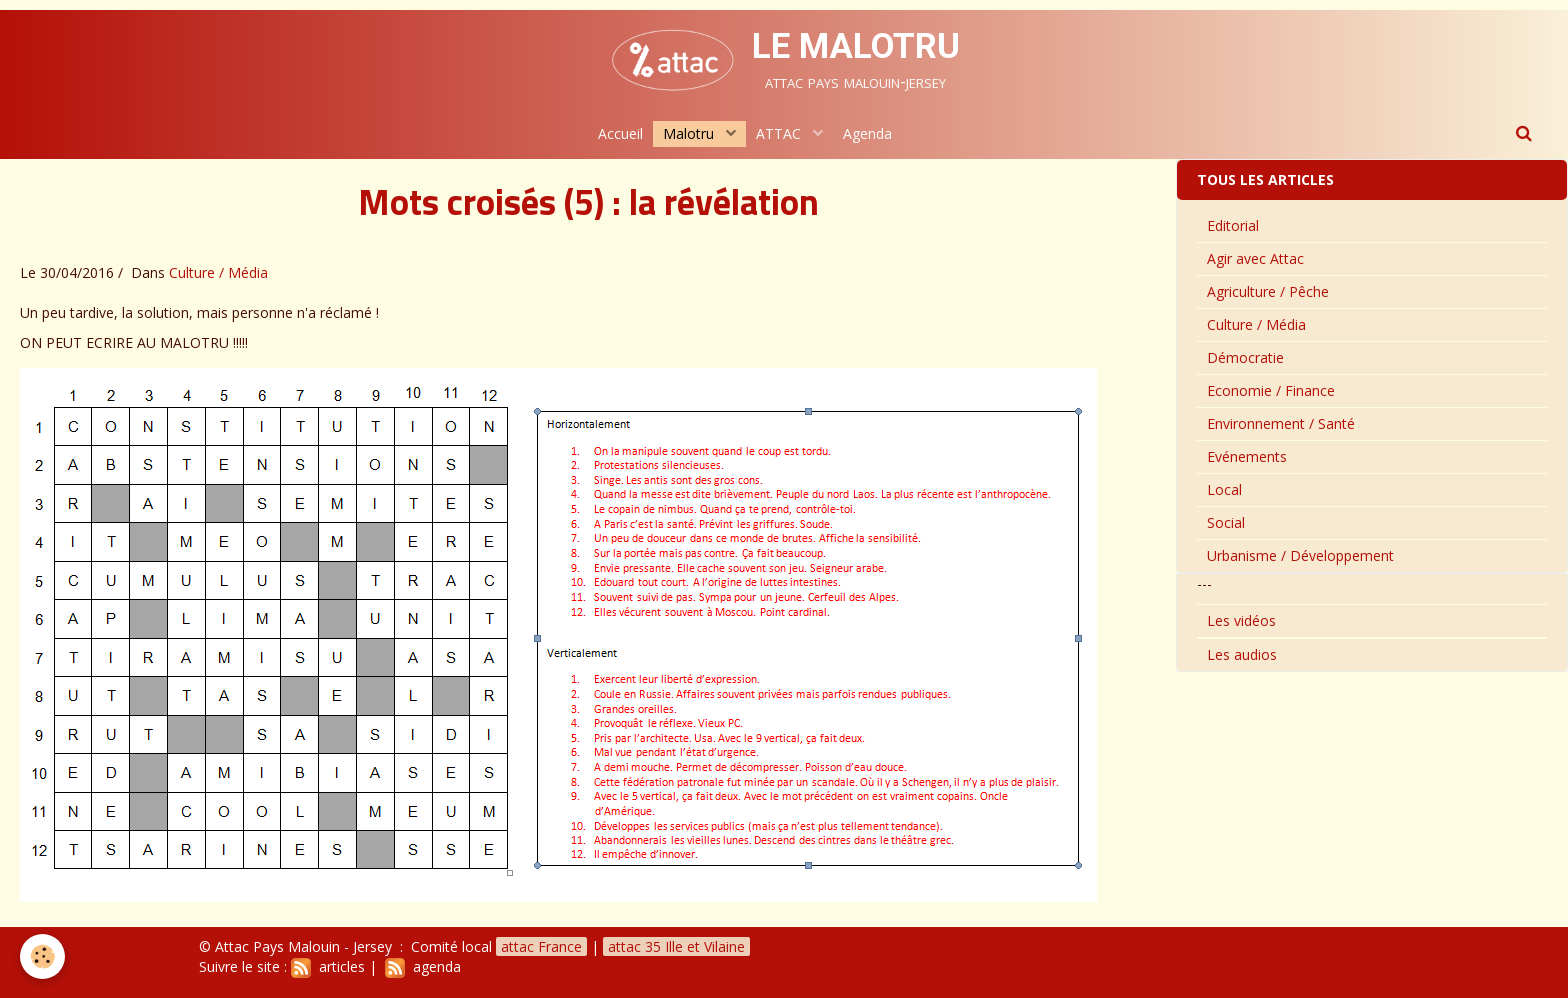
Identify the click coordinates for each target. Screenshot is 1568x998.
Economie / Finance (1271, 390)
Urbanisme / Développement (1300, 555)
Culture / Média (218, 272)
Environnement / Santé (1281, 423)
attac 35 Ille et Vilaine (676, 946)
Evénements (1247, 456)
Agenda (867, 133)
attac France (541, 946)
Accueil (620, 133)
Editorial (1233, 225)
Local (1224, 489)
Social (1226, 522)
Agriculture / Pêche (1268, 291)
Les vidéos (1241, 620)
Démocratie (1245, 357)
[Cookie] (42, 956)
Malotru (690, 133)
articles (328, 966)
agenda (423, 966)
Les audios (1242, 654)
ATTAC (780, 133)
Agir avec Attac (1255, 258)
